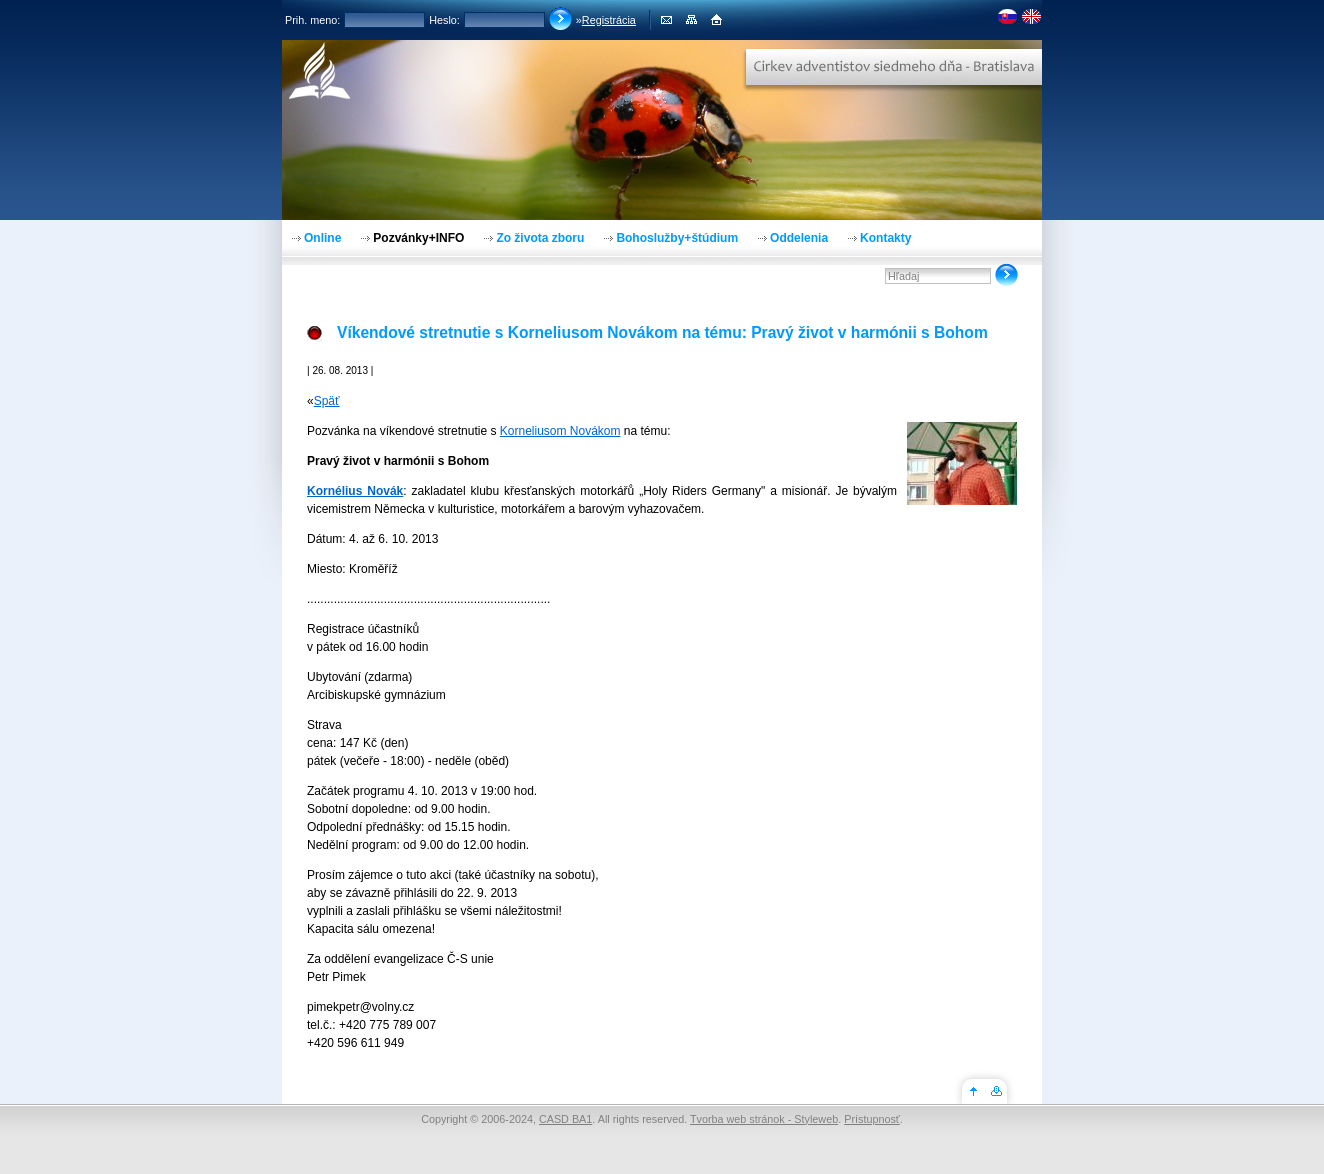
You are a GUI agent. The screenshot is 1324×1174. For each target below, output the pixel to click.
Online (322, 238)
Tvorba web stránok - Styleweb (764, 1119)
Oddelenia (799, 238)
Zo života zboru (540, 238)
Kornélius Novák (355, 491)
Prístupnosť (872, 1119)
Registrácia (609, 20)
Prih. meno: (312, 20)
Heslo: (444, 20)
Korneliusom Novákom (560, 431)
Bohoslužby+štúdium (677, 238)
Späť (327, 401)
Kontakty (885, 238)
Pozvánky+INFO (418, 238)
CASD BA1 (565, 1119)
